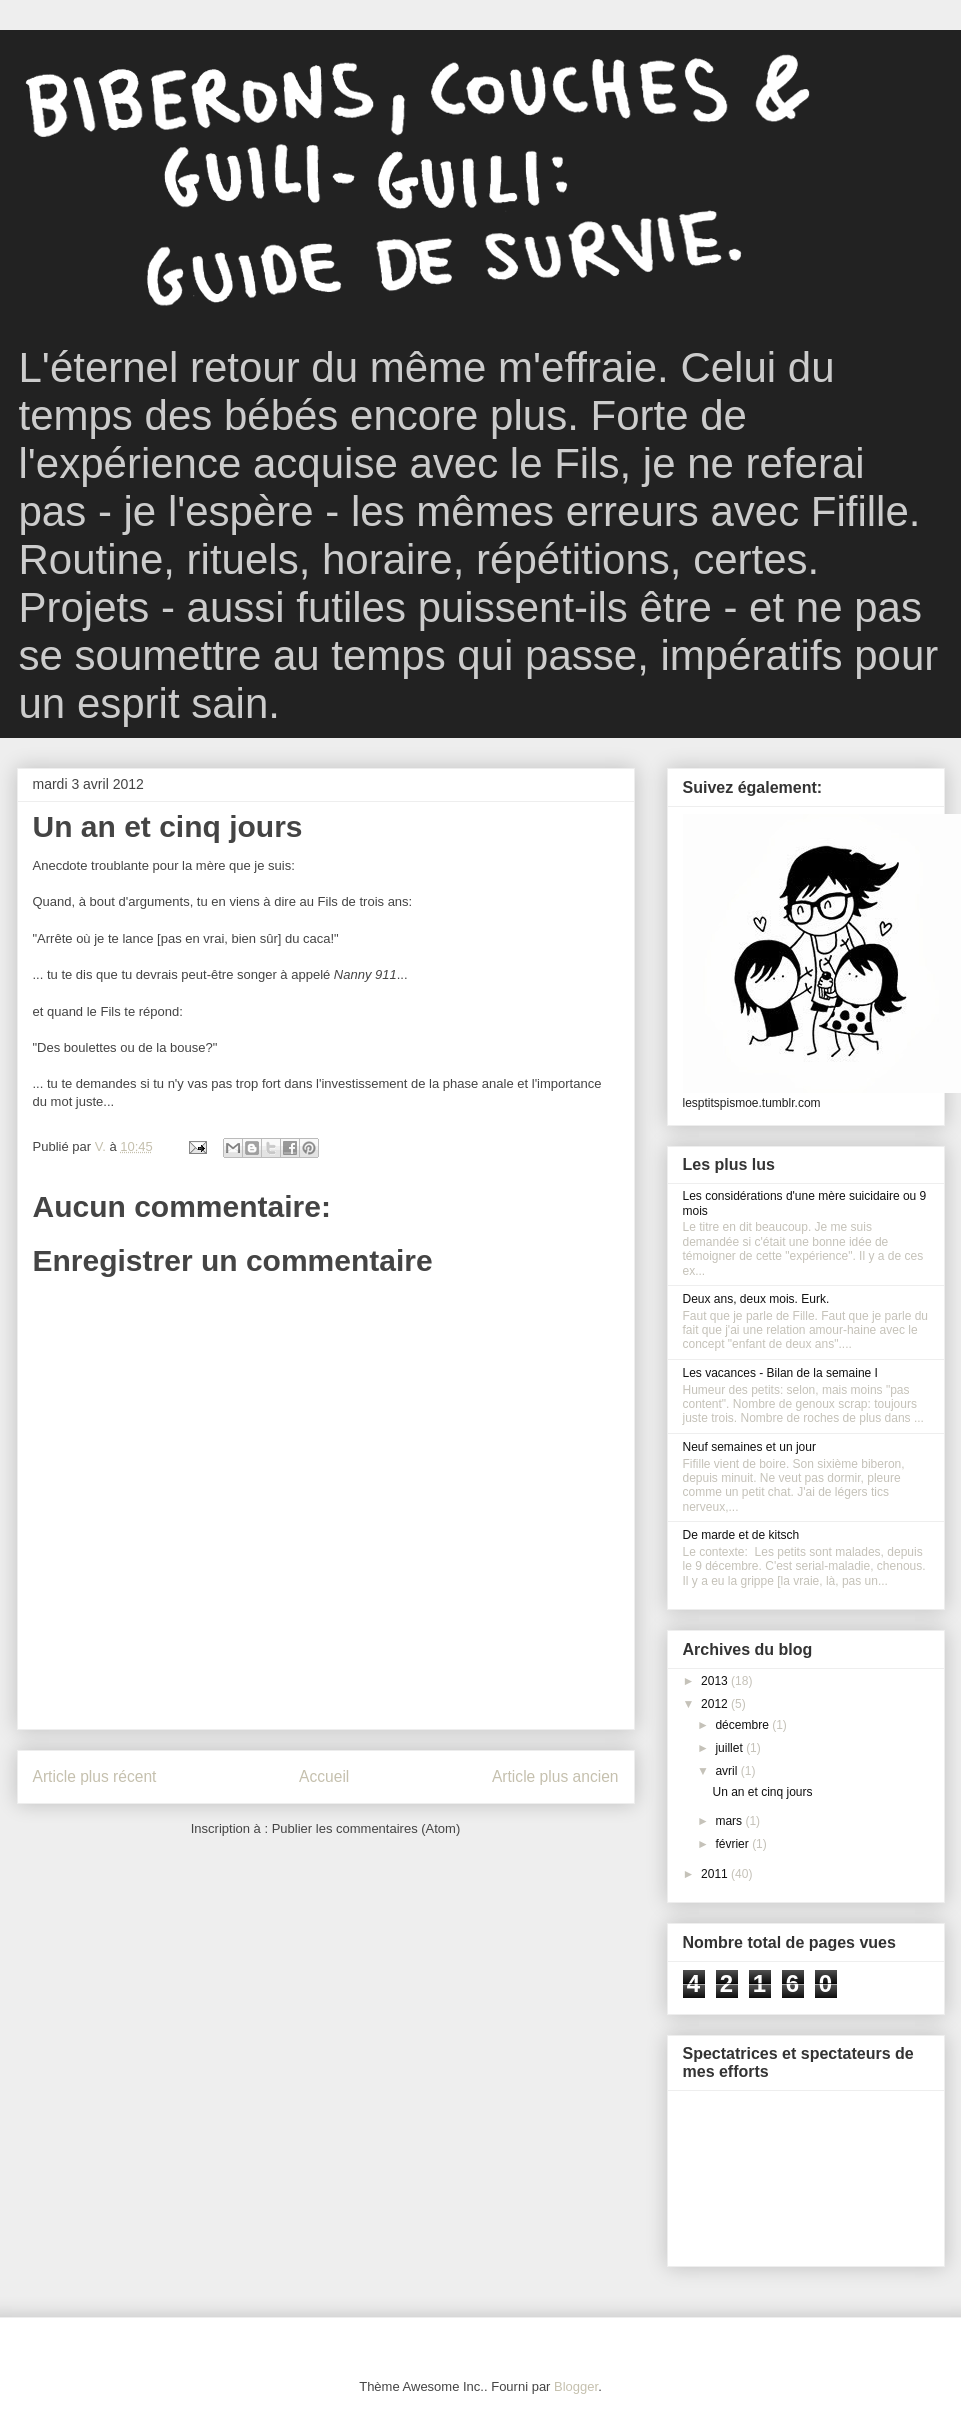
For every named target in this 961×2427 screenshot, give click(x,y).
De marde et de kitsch (741, 1535)
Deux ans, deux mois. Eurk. (756, 1299)
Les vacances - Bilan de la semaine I (780, 1373)
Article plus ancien (555, 1776)
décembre (743, 1725)
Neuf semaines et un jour (749, 1447)
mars (730, 1821)
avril (727, 1771)
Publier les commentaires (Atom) (366, 1828)
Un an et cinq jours (762, 1792)
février (733, 1844)
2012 (716, 1704)
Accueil (324, 1776)
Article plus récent (95, 1776)
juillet (730, 1748)
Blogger (576, 2386)
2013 (716, 1681)
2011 (716, 1874)
